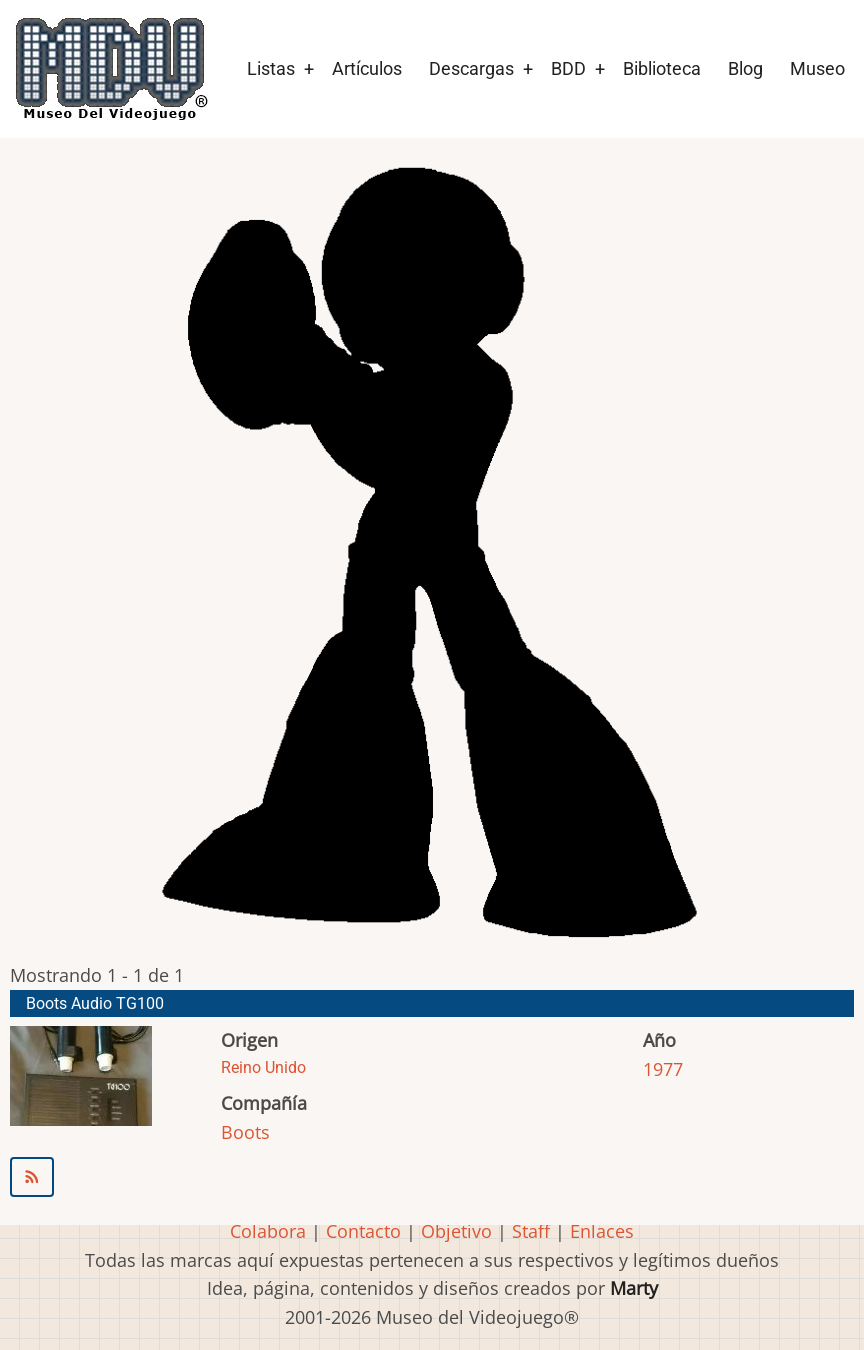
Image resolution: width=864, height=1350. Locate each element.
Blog (745, 68)
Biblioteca (662, 68)
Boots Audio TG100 (95, 1003)
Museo (817, 68)
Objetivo (456, 1231)
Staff (531, 1231)
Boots (245, 1132)
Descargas (471, 68)
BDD (568, 68)
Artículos (367, 68)
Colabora (268, 1231)
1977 (663, 1069)
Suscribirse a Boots (432, 1177)
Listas (271, 68)
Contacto (363, 1231)
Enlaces (602, 1231)
